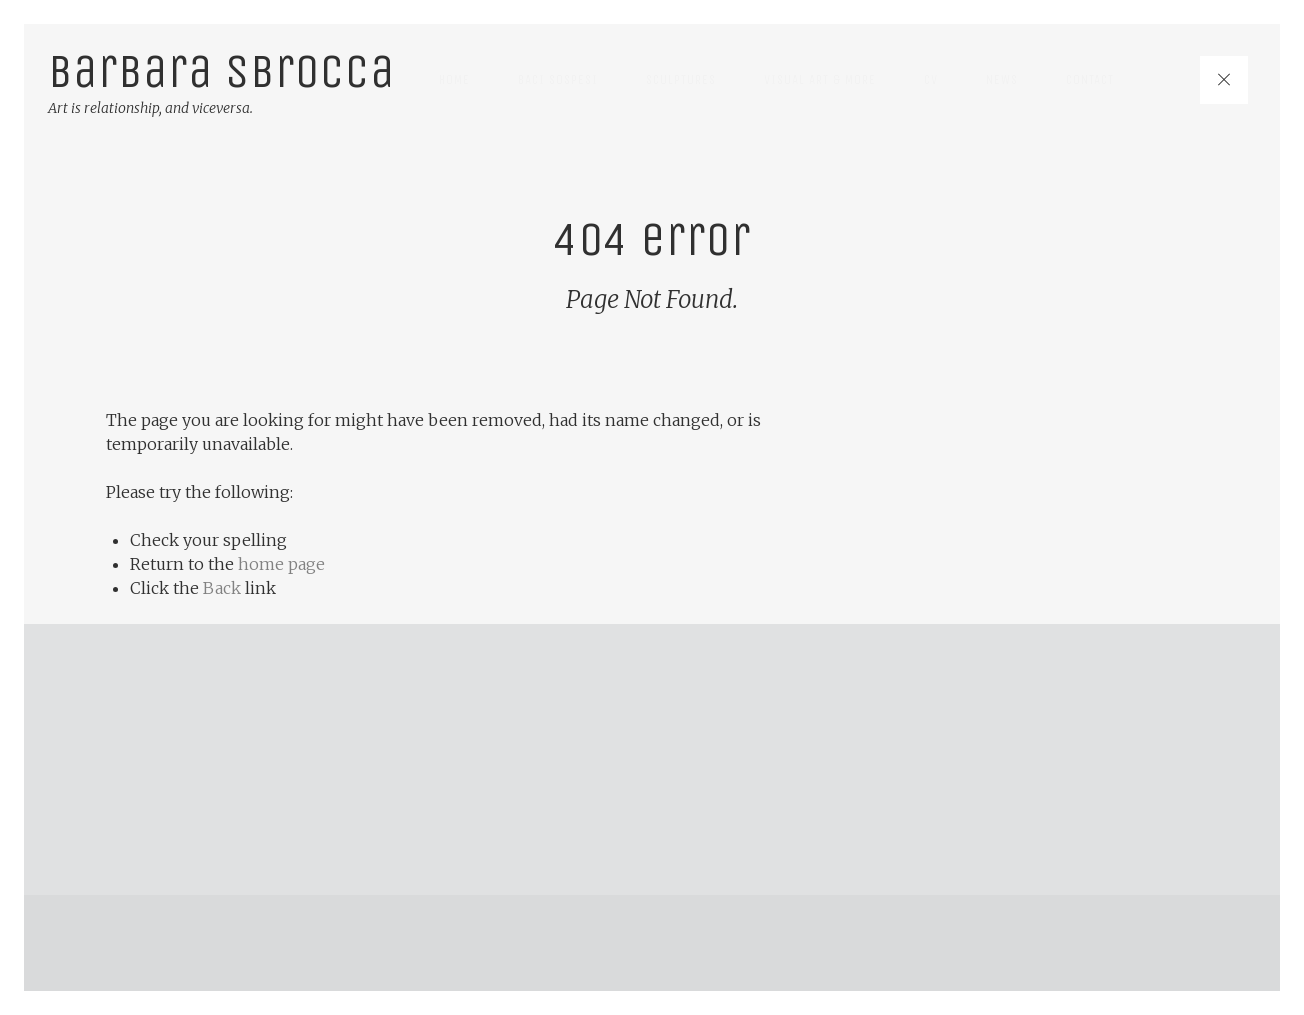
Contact (1090, 79)
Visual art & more (820, 79)
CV (931, 79)
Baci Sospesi (558, 79)
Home (454, 79)
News (1002, 79)
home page (281, 564)
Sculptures (681, 79)
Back (222, 588)
